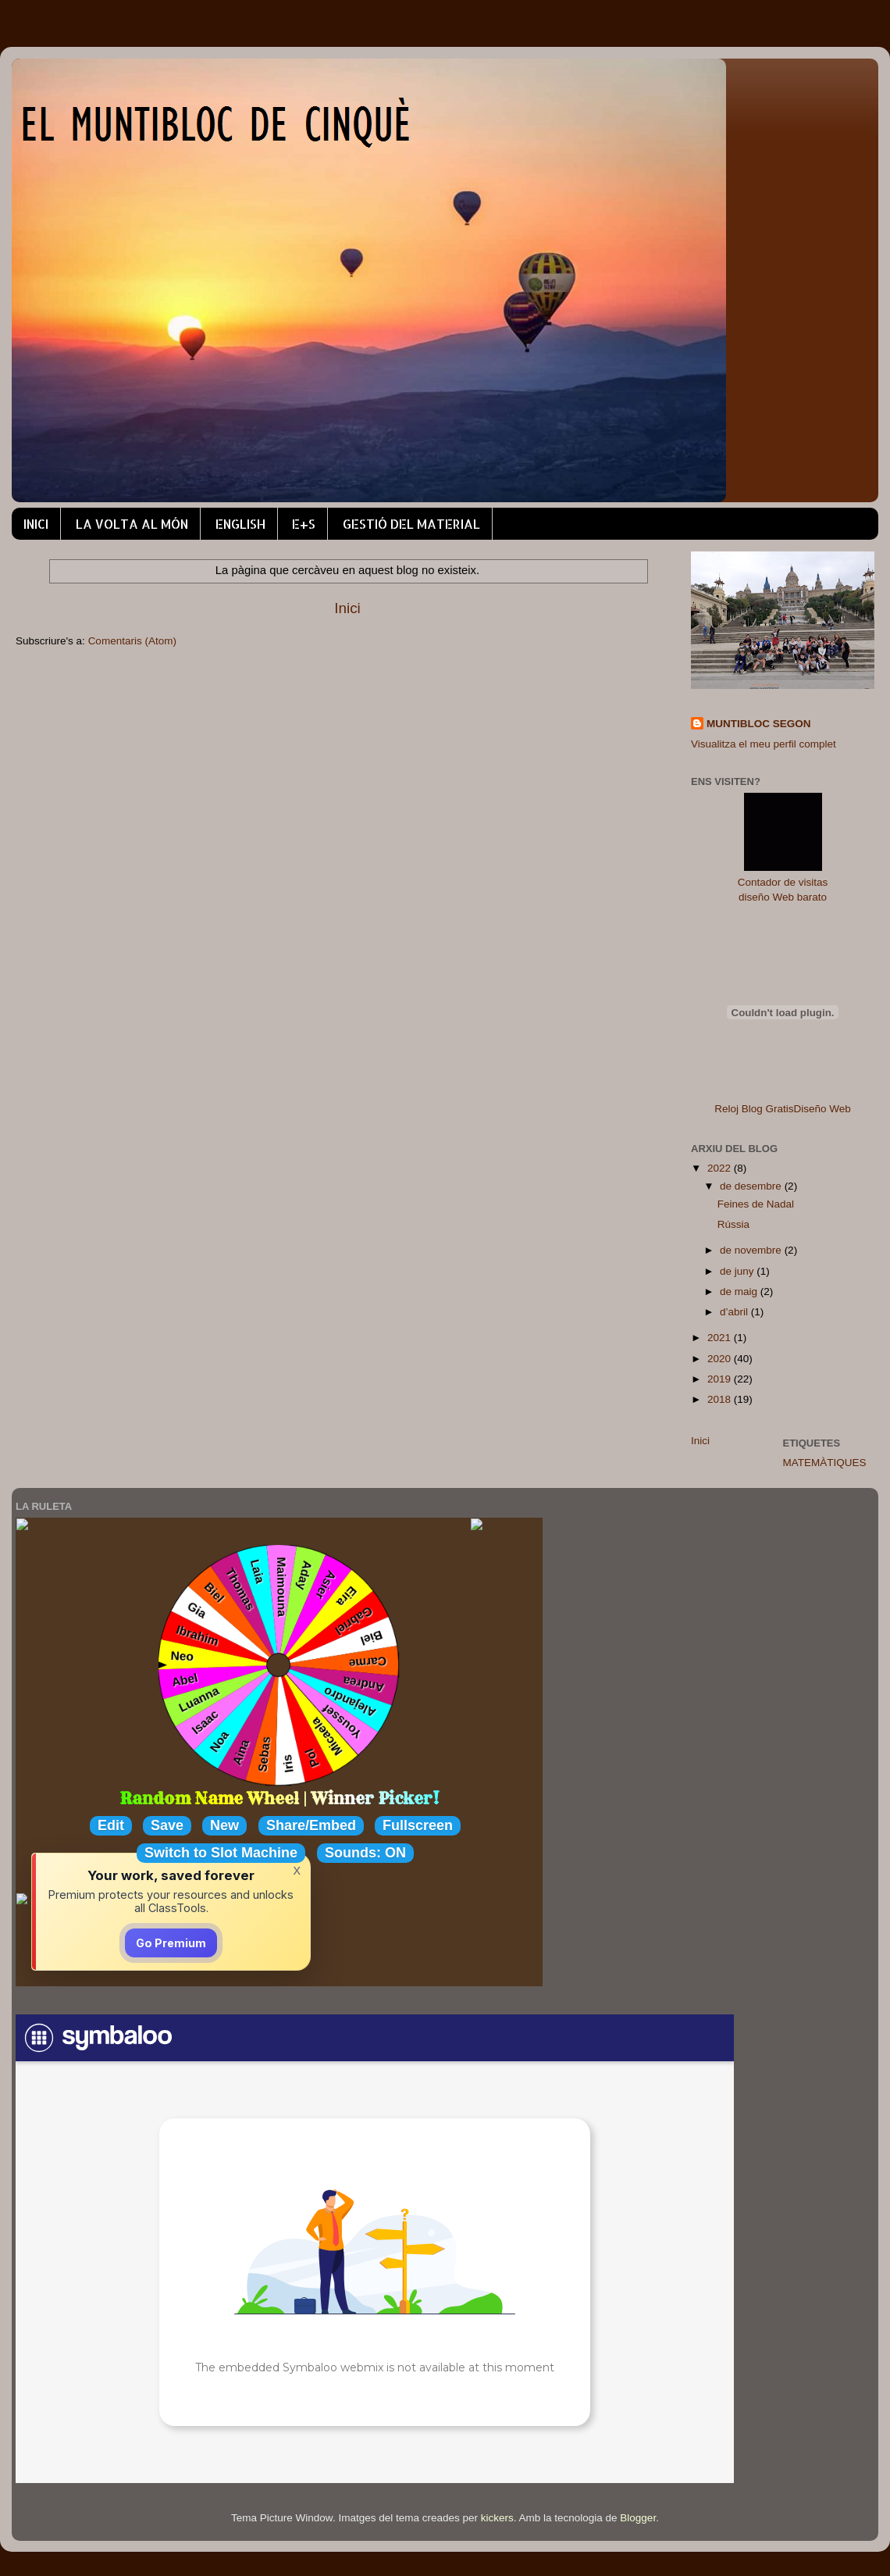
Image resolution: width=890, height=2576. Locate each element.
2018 (720, 1399)
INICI (35, 524)
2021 (720, 1337)
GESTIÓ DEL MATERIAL (411, 524)
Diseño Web (822, 1109)
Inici (347, 608)
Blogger (638, 2518)
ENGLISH (240, 524)
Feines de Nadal (755, 1204)
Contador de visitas (783, 882)
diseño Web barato (783, 897)
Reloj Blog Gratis (753, 1109)
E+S (303, 524)
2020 (720, 1359)
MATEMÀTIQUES (825, 1462)
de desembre (752, 1186)
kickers (497, 2518)
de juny (738, 1271)
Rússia (733, 1224)
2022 (720, 1168)
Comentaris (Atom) (132, 641)
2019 (720, 1379)
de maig (740, 1291)
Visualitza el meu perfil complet (763, 744)
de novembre (752, 1250)
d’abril (735, 1312)
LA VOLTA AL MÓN (132, 524)
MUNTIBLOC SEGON (759, 724)
